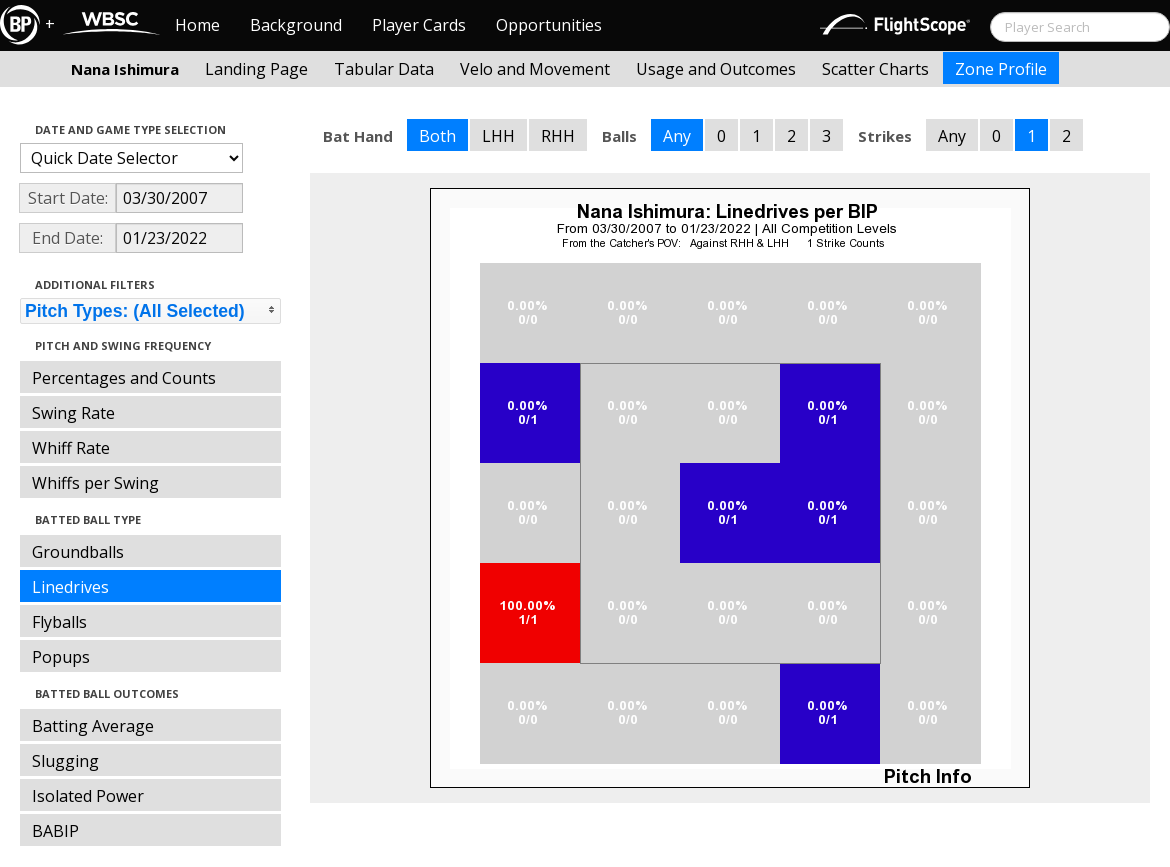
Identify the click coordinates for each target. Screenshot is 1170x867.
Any (677, 136)
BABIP (55, 831)
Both (437, 136)
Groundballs (78, 552)
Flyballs (59, 622)
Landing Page (256, 69)
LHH (498, 136)
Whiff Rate (71, 448)
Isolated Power (88, 796)
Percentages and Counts (124, 378)
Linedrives (70, 587)
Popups (61, 657)
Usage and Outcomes (716, 69)
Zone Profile (1001, 69)
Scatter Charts (875, 69)
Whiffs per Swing (95, 483)
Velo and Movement (535, 69)
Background (296, 25)
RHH (558, 136)
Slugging (65, 761)
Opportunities (549, 25)
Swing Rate (73, 413)
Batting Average (93, 726)
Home (197, 25)
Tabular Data (384, 69)
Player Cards (419, 25)
